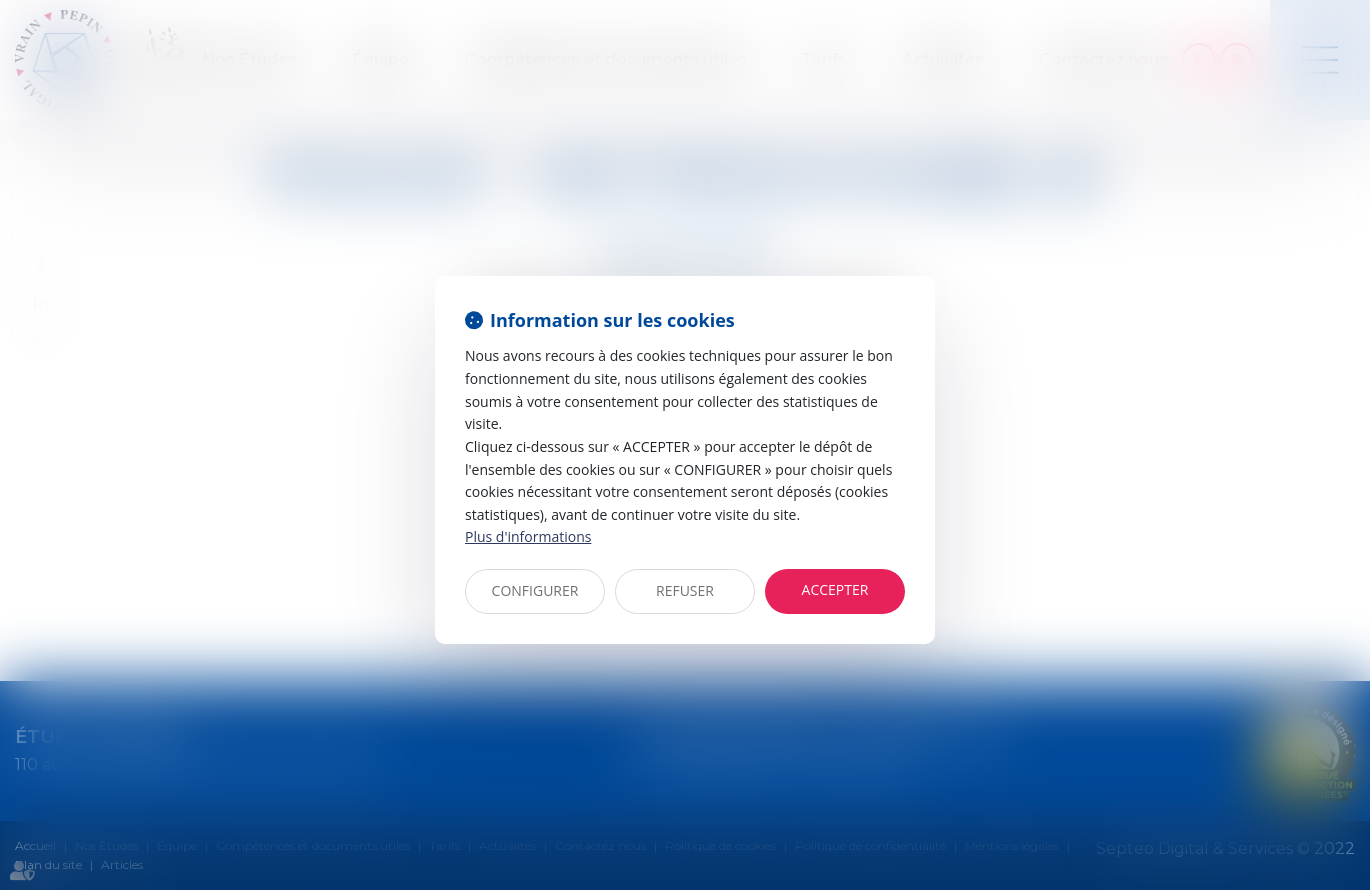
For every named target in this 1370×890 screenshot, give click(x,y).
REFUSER (685, 590)
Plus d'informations (528, 536)
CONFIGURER (535, 590)
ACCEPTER (835, 589)
